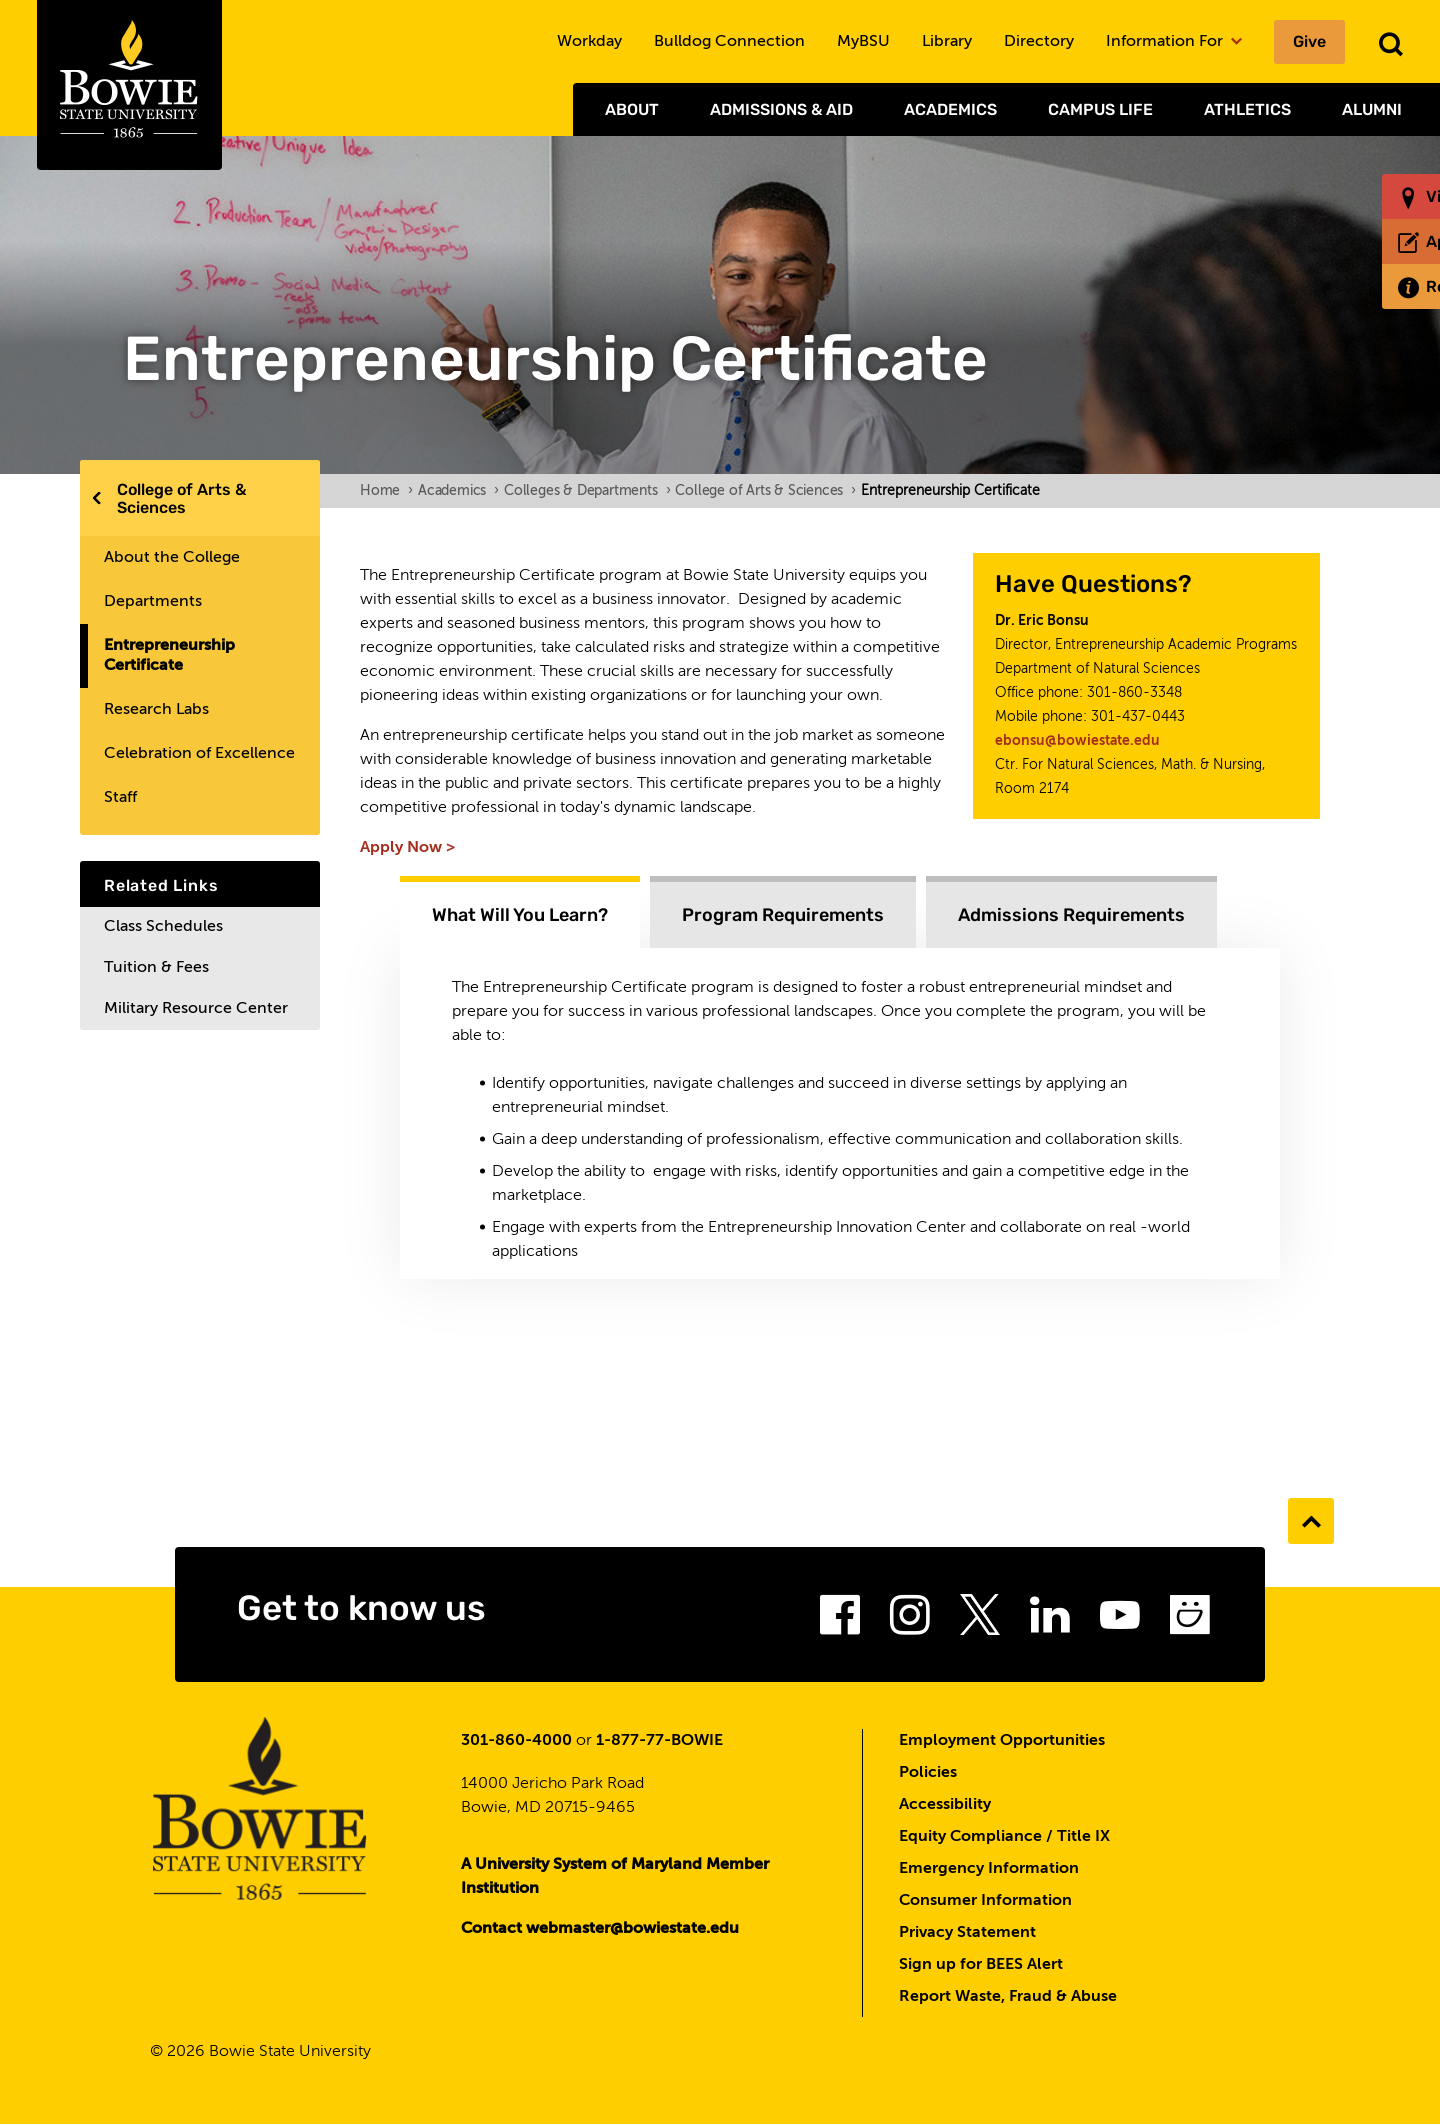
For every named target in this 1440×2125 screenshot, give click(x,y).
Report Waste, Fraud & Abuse (1008, 1997)
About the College (172, 558)
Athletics (1247, 109)
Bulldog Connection (729, 42)
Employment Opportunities (1002, 1741)
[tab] (520, 912)
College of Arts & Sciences (181, 498)
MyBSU (863, 42)
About (632, 109)
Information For (1174, 42)
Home (386, 491)
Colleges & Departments (587, 491)
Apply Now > (407, 848)
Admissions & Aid (781, 109)
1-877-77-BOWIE (659, 1741)
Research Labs (156, 710)
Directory (1039, 42)
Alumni (1372, 109)
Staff (120, 798)
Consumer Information (985, 1901)
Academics (950, 109)
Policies (928, 1773)
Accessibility (945, 1805)
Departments (153, 602)
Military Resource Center (196, 1009)
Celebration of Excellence (199, 754)
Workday (589, 42)
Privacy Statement (967, 1933)
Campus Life (1100, 109)
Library (947, 42)
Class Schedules (163, 927)
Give (1309, 41)
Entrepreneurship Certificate (169, 656)
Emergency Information (989, 1869)
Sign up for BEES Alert (981, 1965)
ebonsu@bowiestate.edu (1077, 741)
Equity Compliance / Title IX (1004, 1837)
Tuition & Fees (156, 968)
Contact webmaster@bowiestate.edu (600, 1929)
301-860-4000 (516, 1741)
